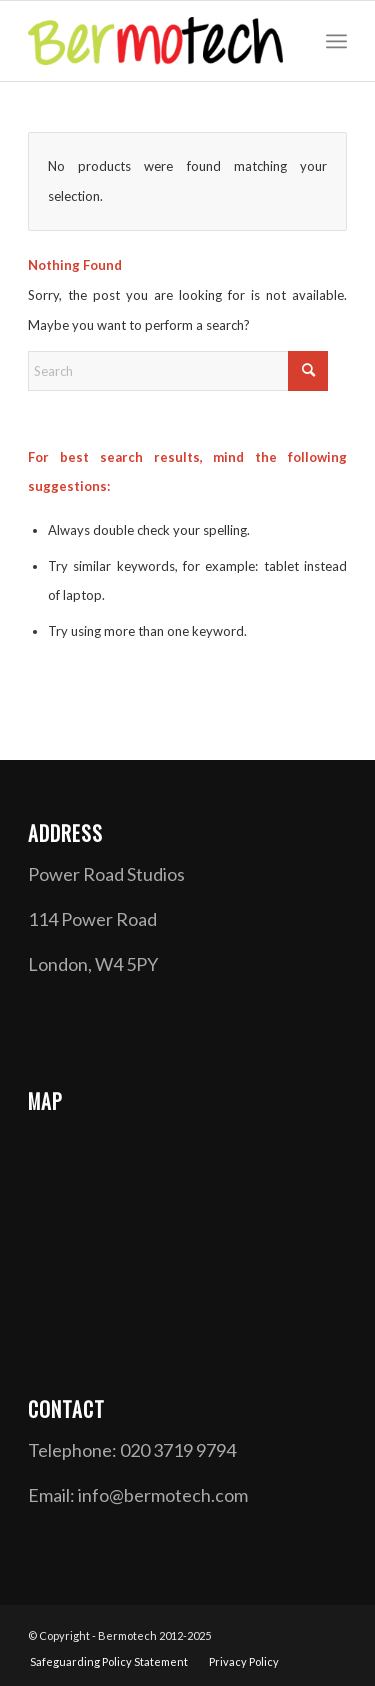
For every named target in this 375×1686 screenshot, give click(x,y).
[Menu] (336, 41)
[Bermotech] (155, 41)
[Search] (178, 371)
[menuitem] (336, 41)
